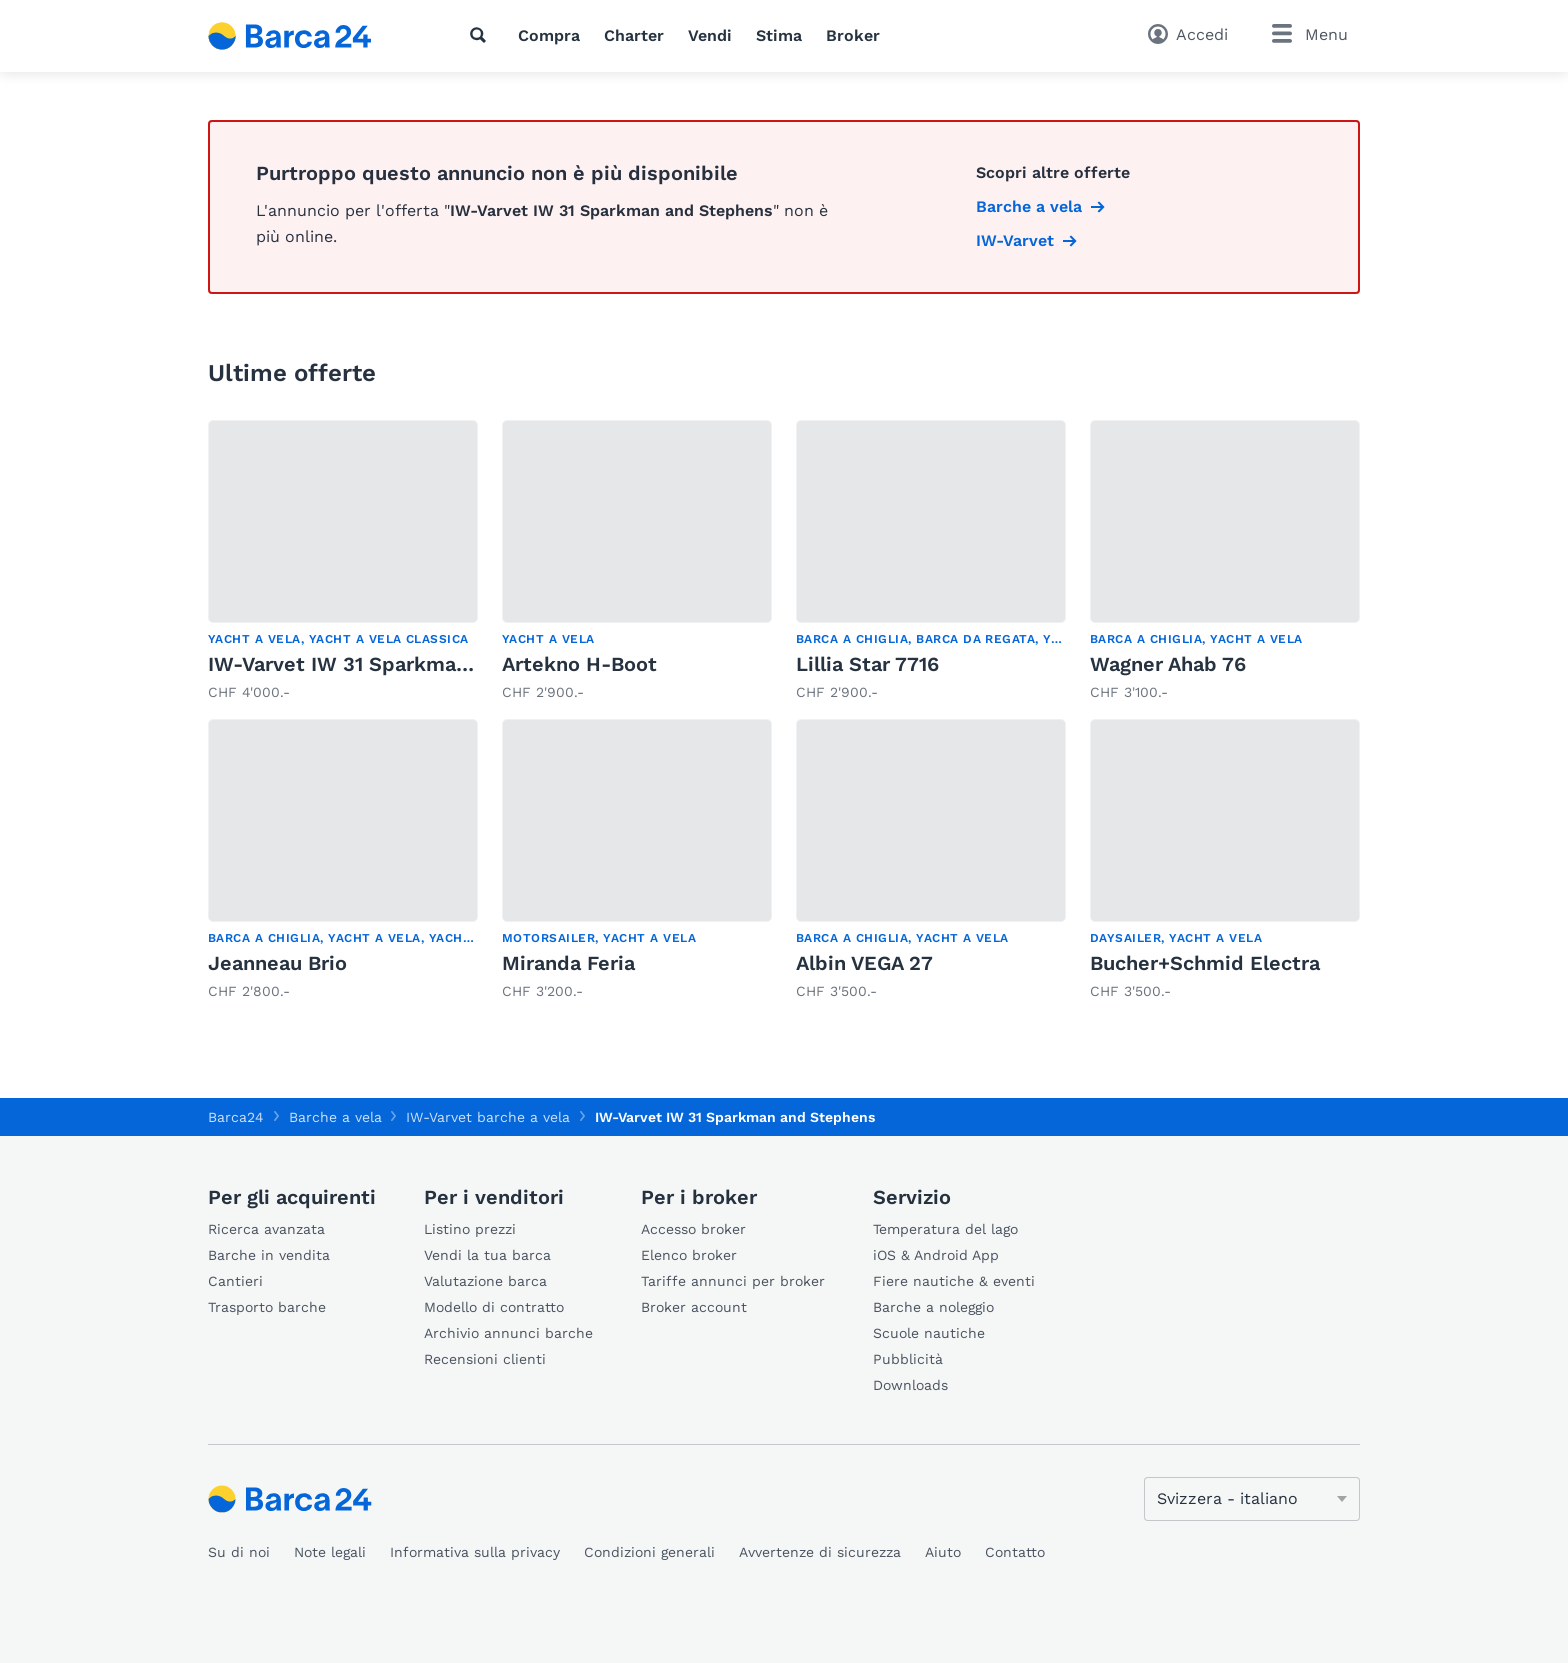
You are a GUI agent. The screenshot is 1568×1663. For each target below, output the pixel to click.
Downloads (910, 1385)
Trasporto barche (267, 1307)
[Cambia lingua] (1252, 1499)
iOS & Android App (936, 1255)
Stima (779, 35)
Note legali (330, 1552)
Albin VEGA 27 (864, 963)
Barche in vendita (269, 1255)
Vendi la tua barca (487, 1255)
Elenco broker (689, 1255)
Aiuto (943, 1552)
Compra (549, 35)
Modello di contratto (494, 1307)
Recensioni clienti (485, 1359)
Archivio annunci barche (508, 1333)
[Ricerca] (482, 35)
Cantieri (235, 1281)
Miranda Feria (568, 963)
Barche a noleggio (933, 1307)
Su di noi (239, 1552)
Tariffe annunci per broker (733, 1281)
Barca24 (236, 1117)
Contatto (1015, 1552)
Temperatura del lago (945, 1229)
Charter (634, 35)
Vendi (710, 35)
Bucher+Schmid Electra (1205, 963)
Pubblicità (908, 1359)
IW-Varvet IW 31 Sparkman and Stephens (409, 664)
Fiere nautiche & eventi (954, 1281)
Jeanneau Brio (277, 963)
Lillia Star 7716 (867, 664)
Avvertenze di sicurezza (820, 1552)
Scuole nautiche (929, 1333)
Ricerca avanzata (266, 1229)
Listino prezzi (470, 1229)
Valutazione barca (485, 1281)
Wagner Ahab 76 (1168, 664)
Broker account (694, 1307)
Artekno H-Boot (579, 664)
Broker (853, 35)
